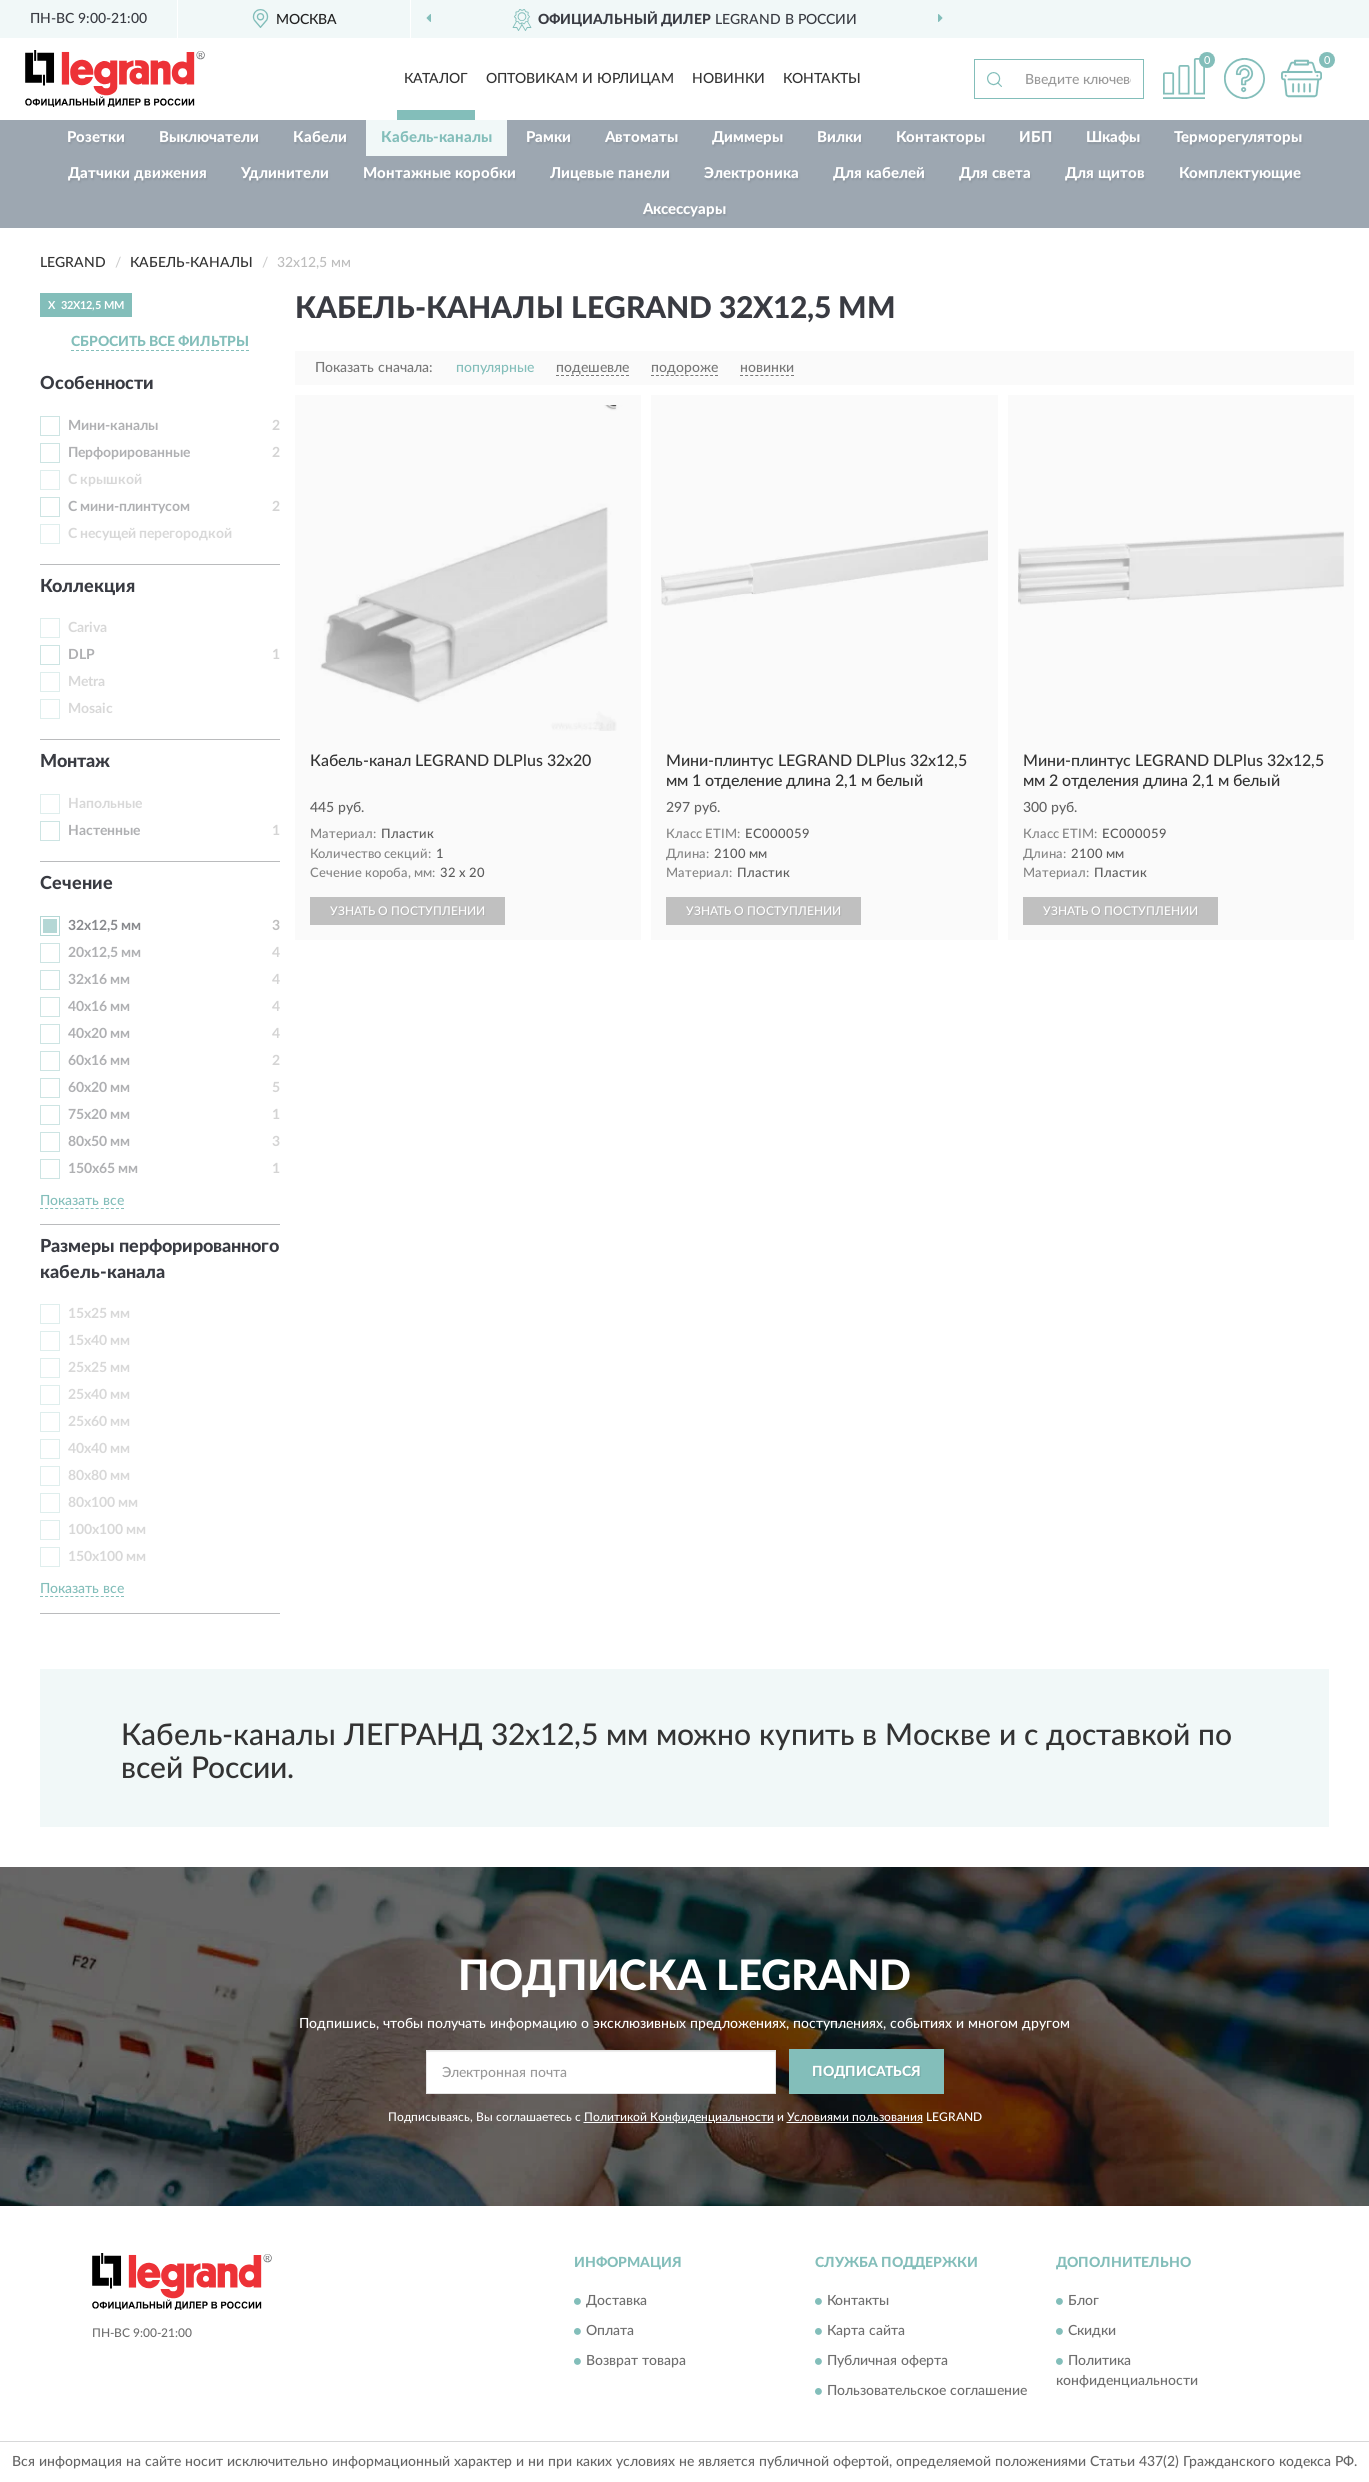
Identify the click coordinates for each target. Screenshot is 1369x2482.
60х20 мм (99, 1088)
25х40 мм (99, 1395)
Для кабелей (879, 173)
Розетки (96, 137)
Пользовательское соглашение (927, 2392)
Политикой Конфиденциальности (679, 2117)
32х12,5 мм (104, 926)
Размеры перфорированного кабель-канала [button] (159, 1260)
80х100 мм (103, 1503)
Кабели (320, 137)
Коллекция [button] (87, 587)
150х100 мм (107, 1557)
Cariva (87, 628)
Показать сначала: (374, 368)
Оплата (610, 2332)
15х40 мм (99, 1341)
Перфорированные (129, 453)
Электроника (751, 173)
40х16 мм (99, 1007)
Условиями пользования (855, 2117)
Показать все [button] (82, 1201)
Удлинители (285, 173)
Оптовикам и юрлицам (580, 79)
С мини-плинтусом (129, 507)
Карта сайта (866, 2332)
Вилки (839, 137)
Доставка (616, 2302)
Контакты (822, 79)
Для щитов (1105, 173)
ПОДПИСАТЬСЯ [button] (866, 2072)
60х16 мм (99, 1061)
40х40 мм (99, 1449)
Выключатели (209, 137)
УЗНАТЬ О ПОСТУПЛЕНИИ (407, 911)
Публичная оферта (887, 2362)
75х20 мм (99, 1115)
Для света (995, 173)
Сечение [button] (76, 884)
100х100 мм (107, 1530)
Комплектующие (1240, 173)
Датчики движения (137, 173)
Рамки (548, 137)
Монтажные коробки (439, 173)
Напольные (105, 804)
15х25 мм (99, 1314)
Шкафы (1113, 137)
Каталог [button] (436, 79)
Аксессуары (684, 209)
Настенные (104, 831)
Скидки (1092, 2332)
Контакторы (940, 137)
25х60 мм (99, 1422)
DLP (81, 655)
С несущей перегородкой (150, 534)
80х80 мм (99, 1476)
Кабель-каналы (436, 137)
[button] (1244, 78)
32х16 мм (99, 980)
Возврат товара (636, 2362)
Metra (86, 682)
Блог (1083, 2302)
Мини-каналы (113, 426)
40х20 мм (99, 1034)
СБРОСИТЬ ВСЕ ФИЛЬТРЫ (160, 342)
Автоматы (641, 137)
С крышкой (105, 480)
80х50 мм (99, 1142)
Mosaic (90, 709)
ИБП (1035, 137)
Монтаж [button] (75, 762)
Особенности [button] (97, 384)
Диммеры (747, 137)
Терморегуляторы (1238, 137)
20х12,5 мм (104, 953)
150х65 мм (103, 1169)
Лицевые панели (610, 173)
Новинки (728, 79)
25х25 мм (99, 1368)
